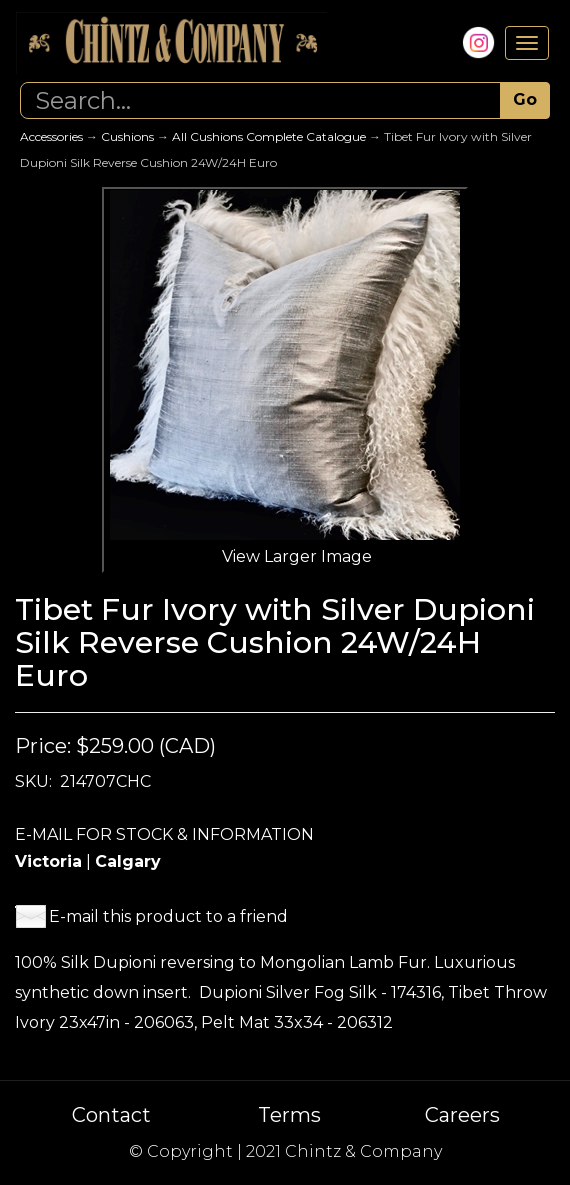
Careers (462, 1115)
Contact (111, 1115)
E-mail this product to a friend (168, 916)
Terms (289, 1115)
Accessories (51, 136)
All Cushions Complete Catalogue (269, 136)
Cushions (127, 136)
